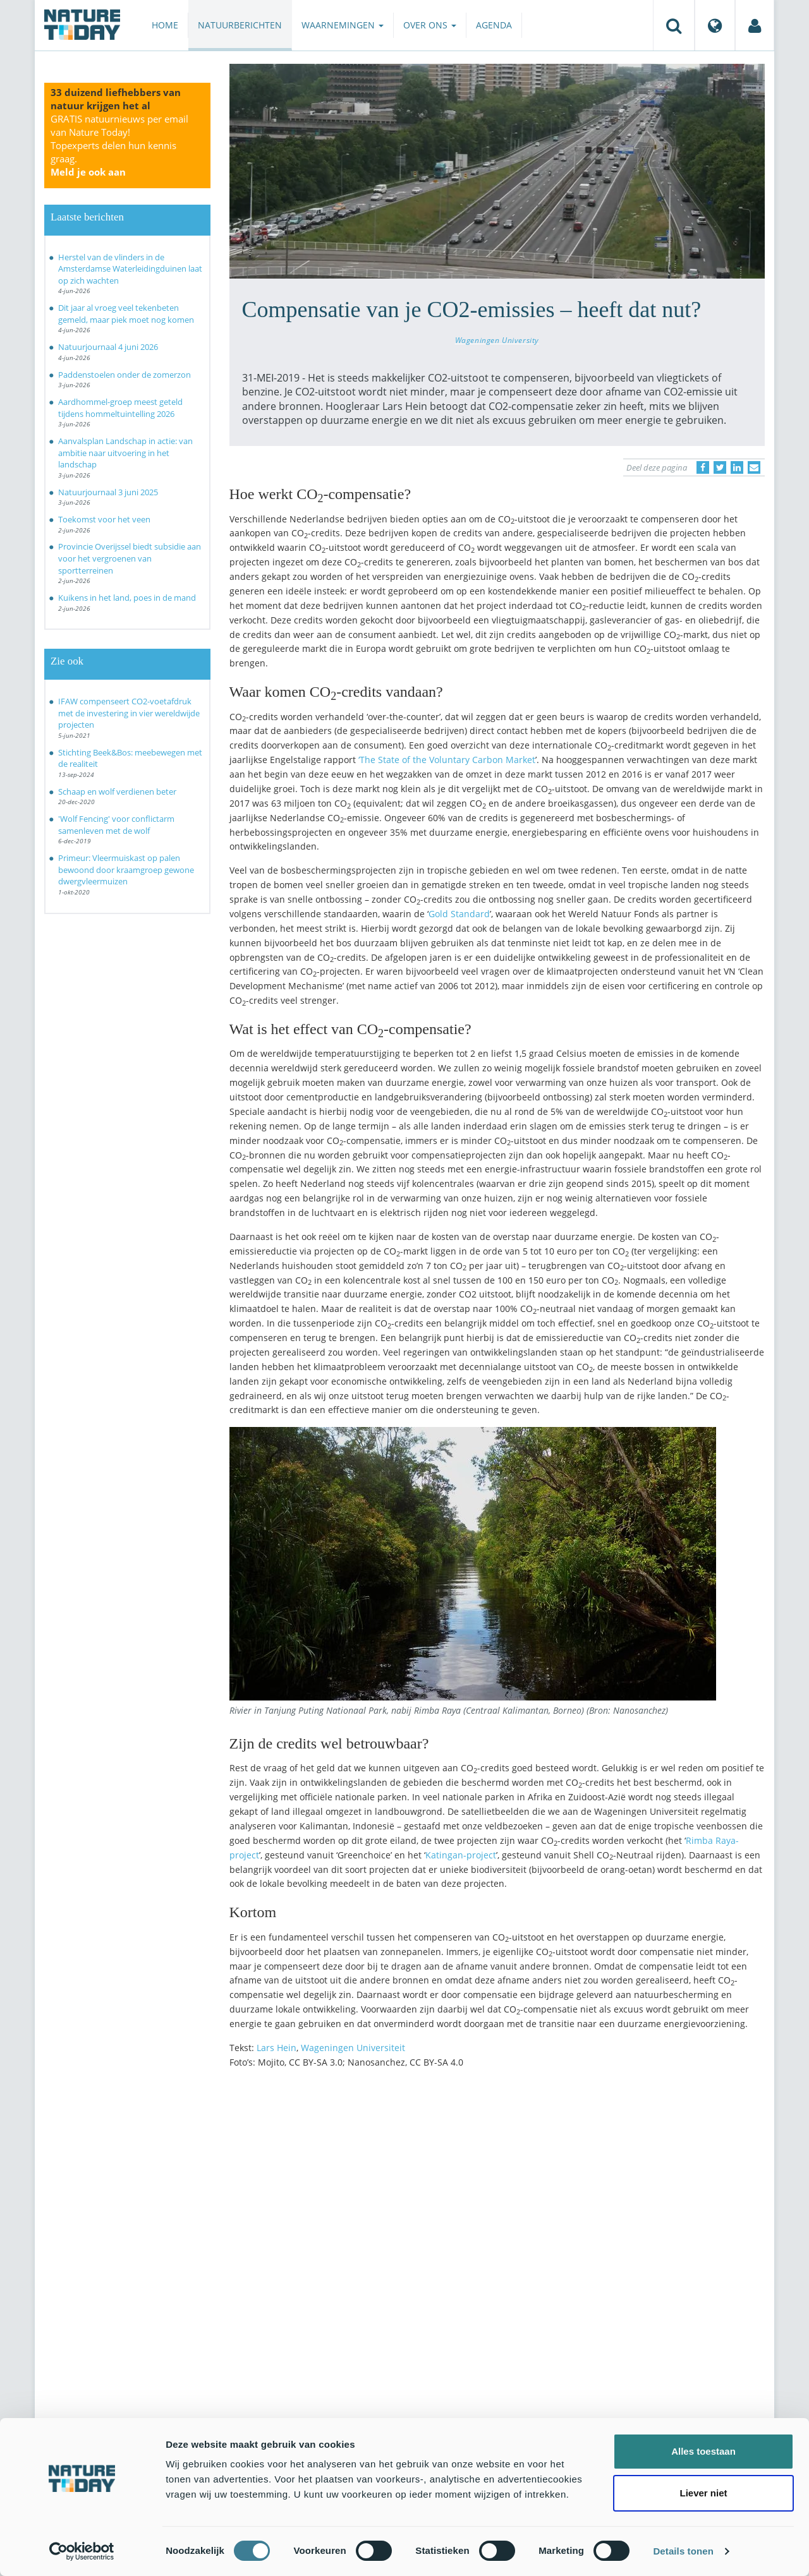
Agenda (494, 25)
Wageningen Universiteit (353, 2048)
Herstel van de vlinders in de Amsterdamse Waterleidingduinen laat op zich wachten (130, 268)
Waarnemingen (342, 25)
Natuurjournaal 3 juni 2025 (108, 492)
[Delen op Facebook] (702, 467)
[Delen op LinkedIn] (737, 467)
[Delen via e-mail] (754, 467)
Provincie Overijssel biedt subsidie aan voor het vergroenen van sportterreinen (129, 558)
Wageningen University (497, 340)
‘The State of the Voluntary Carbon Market (446, 760)
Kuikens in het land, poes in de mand (127, 597)
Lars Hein (276, 2048)
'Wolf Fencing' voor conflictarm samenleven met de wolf (116, 824)
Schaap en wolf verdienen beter (117, 791)
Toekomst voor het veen (104, 519)
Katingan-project (460, 1855)
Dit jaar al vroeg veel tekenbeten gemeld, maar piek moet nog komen (126, 313)
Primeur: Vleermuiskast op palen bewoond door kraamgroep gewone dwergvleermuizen (126, 869)
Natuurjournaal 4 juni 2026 (108, 346)
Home (165, 25)
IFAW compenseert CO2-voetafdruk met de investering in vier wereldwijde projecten (129, 712)
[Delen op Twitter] (720, 467)
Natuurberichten (240, 25)
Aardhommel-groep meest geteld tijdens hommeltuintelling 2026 (120, 407)
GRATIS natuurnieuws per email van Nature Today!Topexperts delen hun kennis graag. (119, 145)
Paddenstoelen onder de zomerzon (124, 374)
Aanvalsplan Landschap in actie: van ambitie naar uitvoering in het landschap (125, 452)
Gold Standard (459, 914)
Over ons (429, 25)
